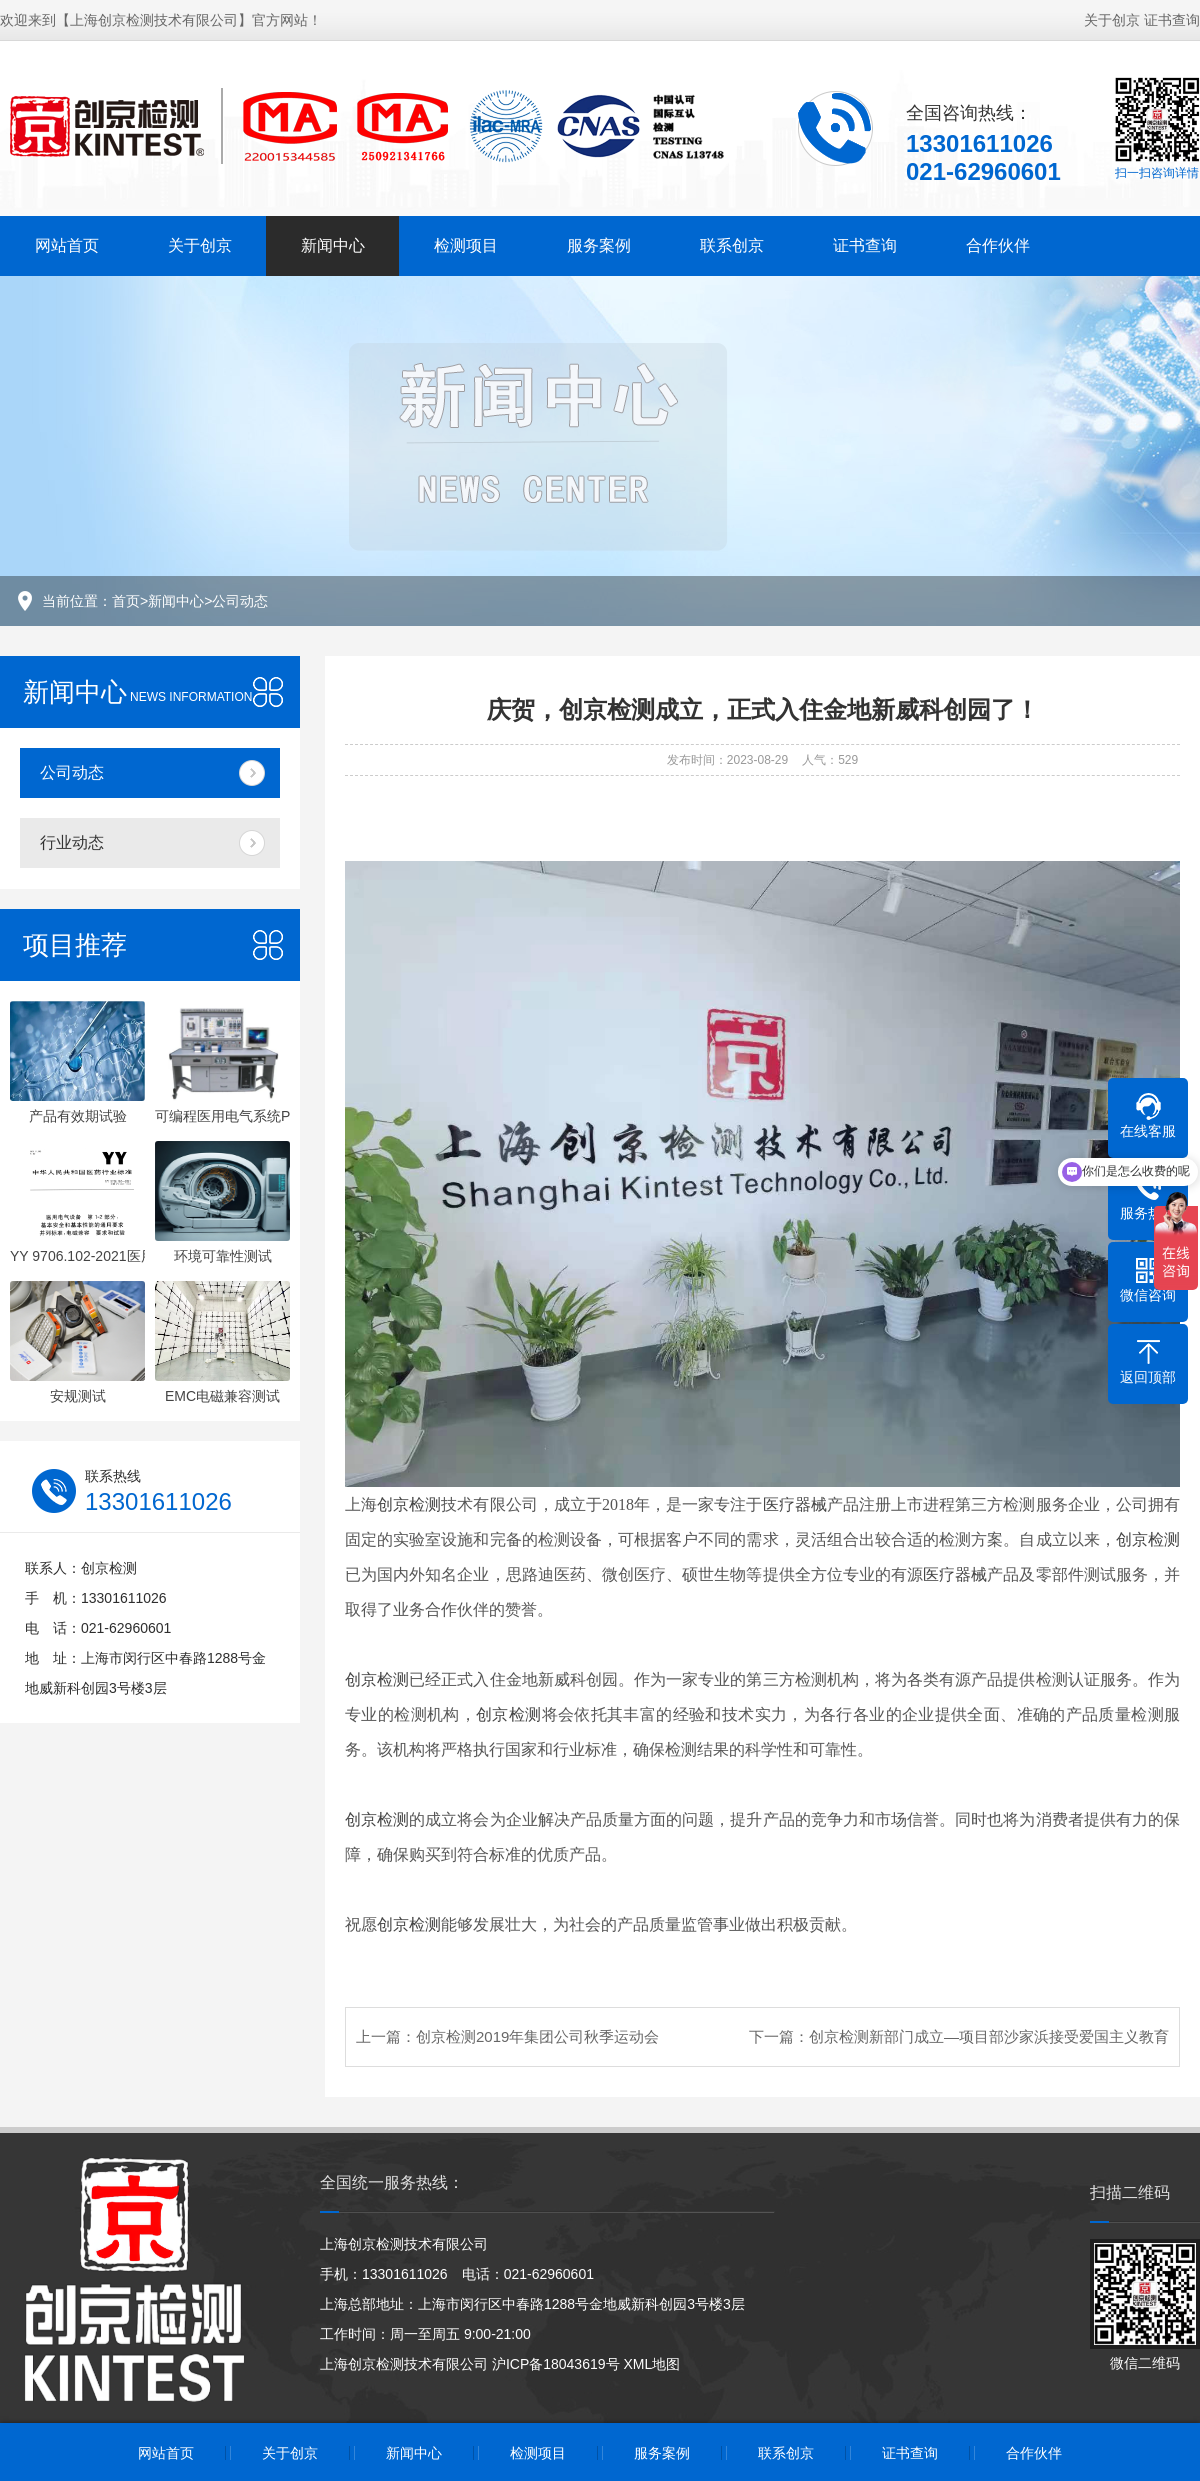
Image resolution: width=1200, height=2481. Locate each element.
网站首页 (67, 245)
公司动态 (240, 601)
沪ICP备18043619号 (556, 2364)
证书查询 (1172, 20)
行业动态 (72, 842)
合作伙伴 (998, 245)
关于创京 (1112, 20)
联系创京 (732, 245)
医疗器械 (795, 1504)
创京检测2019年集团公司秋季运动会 (537, 2036)
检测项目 (466, 245)
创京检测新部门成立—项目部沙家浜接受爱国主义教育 (989, 2036)
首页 (126, 601)
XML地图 (651, 2364)
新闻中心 (333, 245)
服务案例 (599, 245)
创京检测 (409, 1504)
